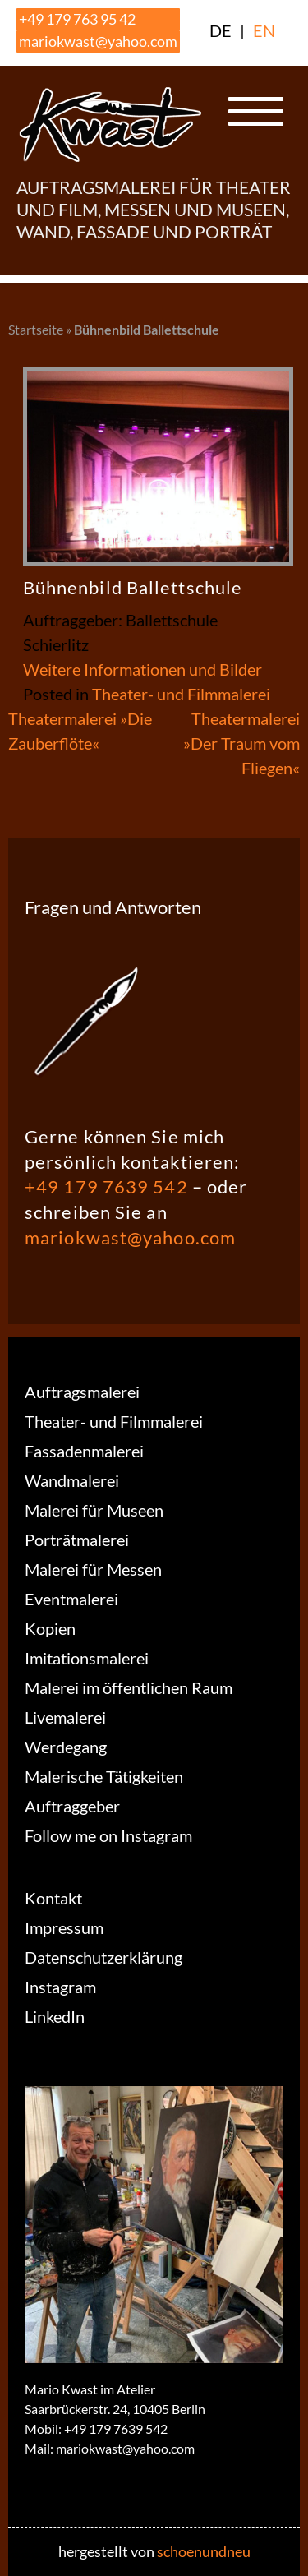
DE (220, 30)
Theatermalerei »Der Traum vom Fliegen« (241, 743)
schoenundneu (204, 2551)
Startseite (35, 329)
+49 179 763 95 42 (77, 19)
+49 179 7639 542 (106, 1186)
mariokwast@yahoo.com (98, 41)
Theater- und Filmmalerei (181, 694)
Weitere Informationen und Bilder (142, 669)
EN (264, 30)
